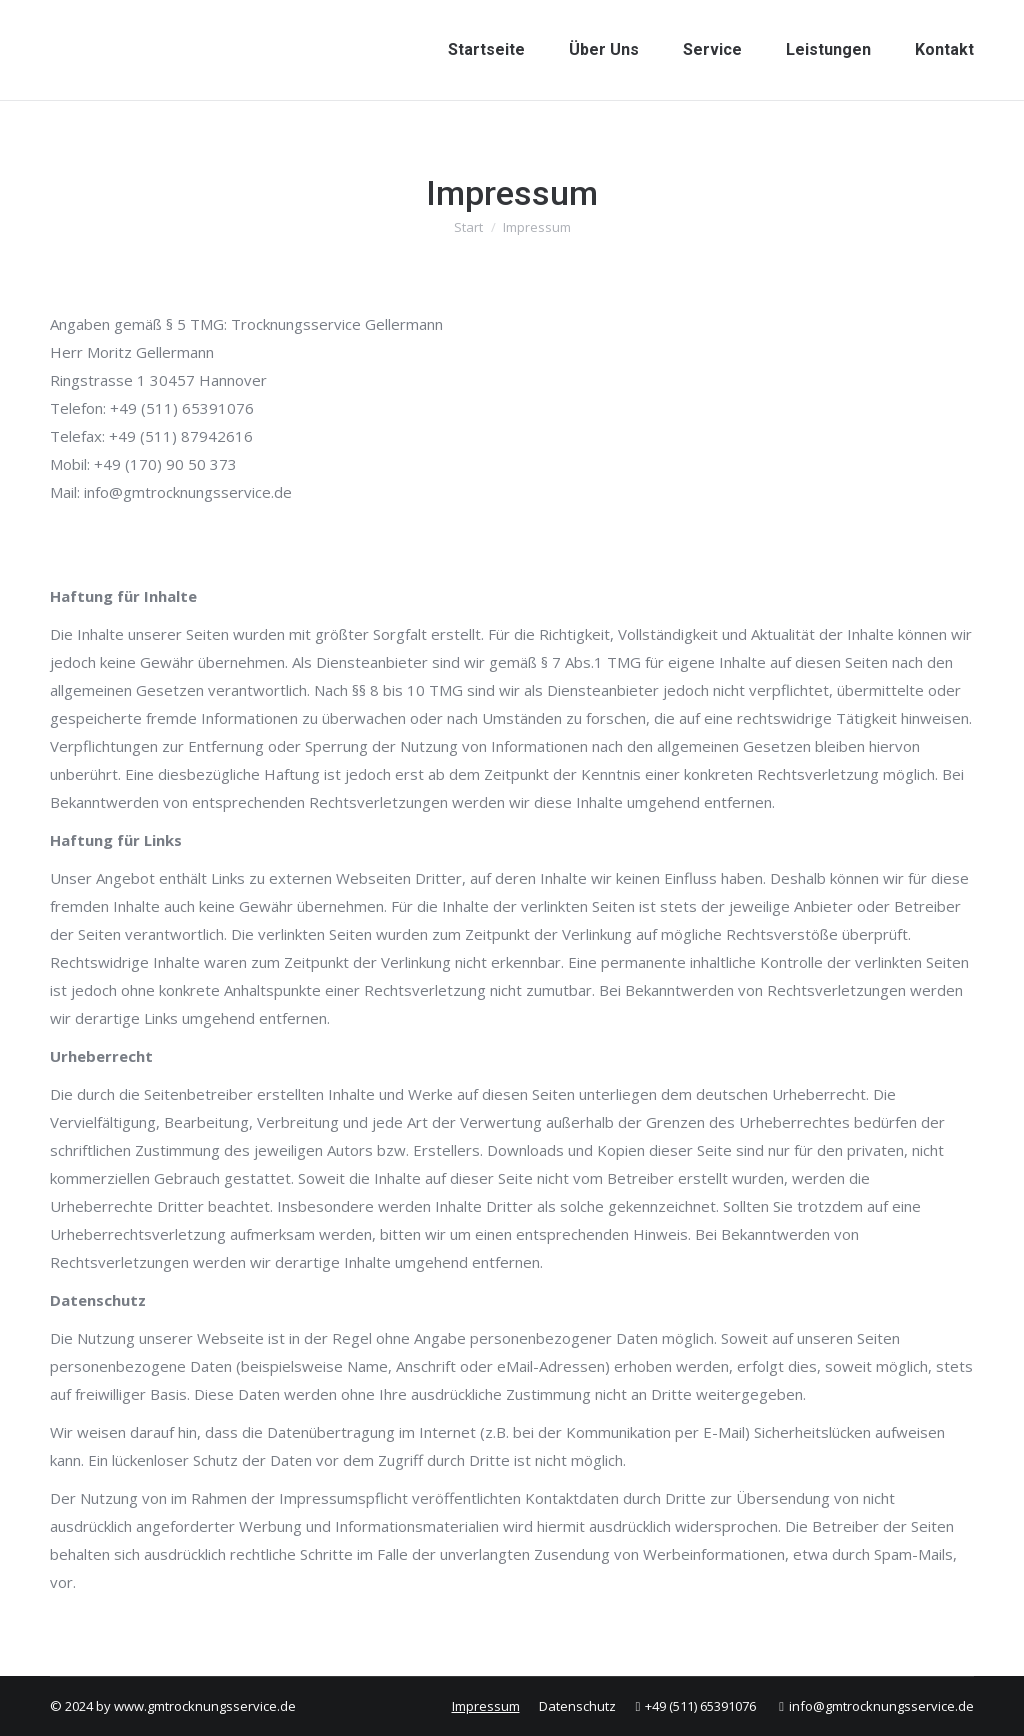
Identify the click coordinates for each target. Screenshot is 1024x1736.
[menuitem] (486, 50)
